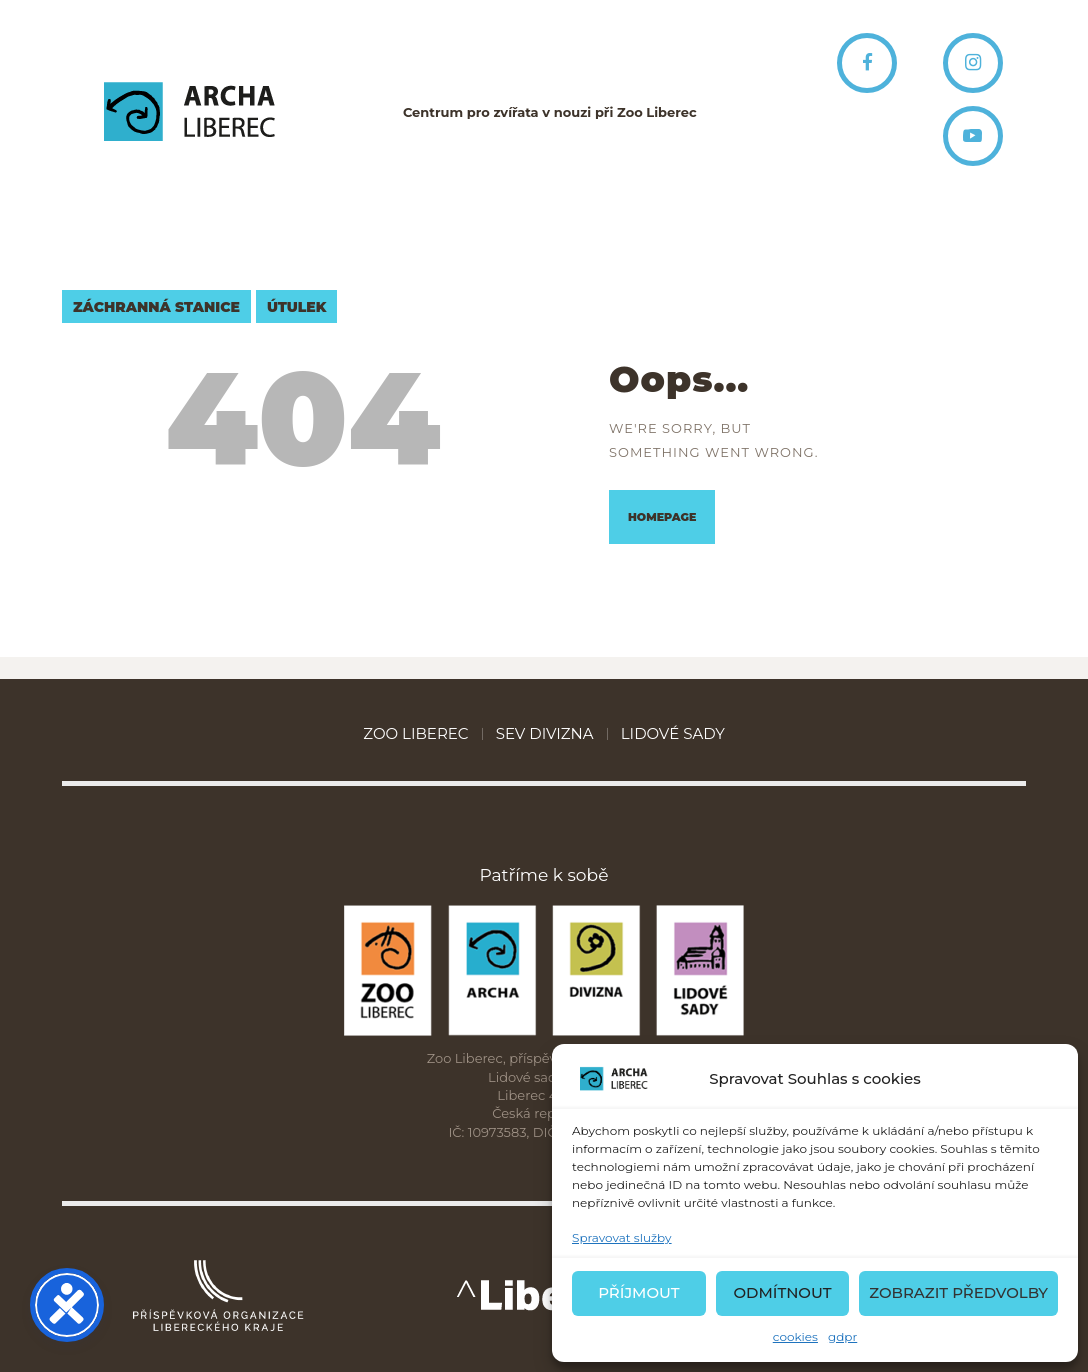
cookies (795, 1336)
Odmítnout (782, 1292)
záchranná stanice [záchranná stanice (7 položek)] (156, 307)
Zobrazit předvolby (958, 1292)
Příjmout (638, 1292)
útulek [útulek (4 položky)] (296, 307)
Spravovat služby (622, 1237)
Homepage (662, 517)
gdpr (842, 1336)
